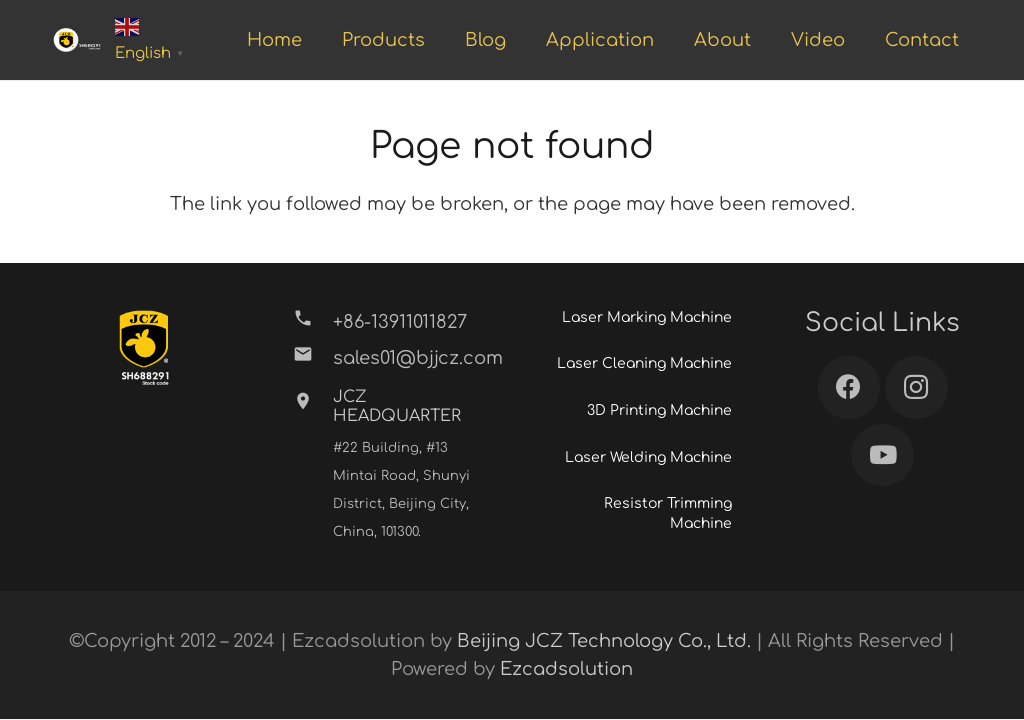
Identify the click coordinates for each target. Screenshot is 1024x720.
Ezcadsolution (566, 669)
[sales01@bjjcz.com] (312, 358)
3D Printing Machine (659, 410)
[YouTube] (882, 455)
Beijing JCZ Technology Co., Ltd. (604, 641)
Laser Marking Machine (647, 317)
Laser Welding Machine (648, 457)
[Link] (77, 40)
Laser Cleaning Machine (644, 363)
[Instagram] (916, 387)
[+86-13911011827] (312, 322)
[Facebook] (849, 387)
